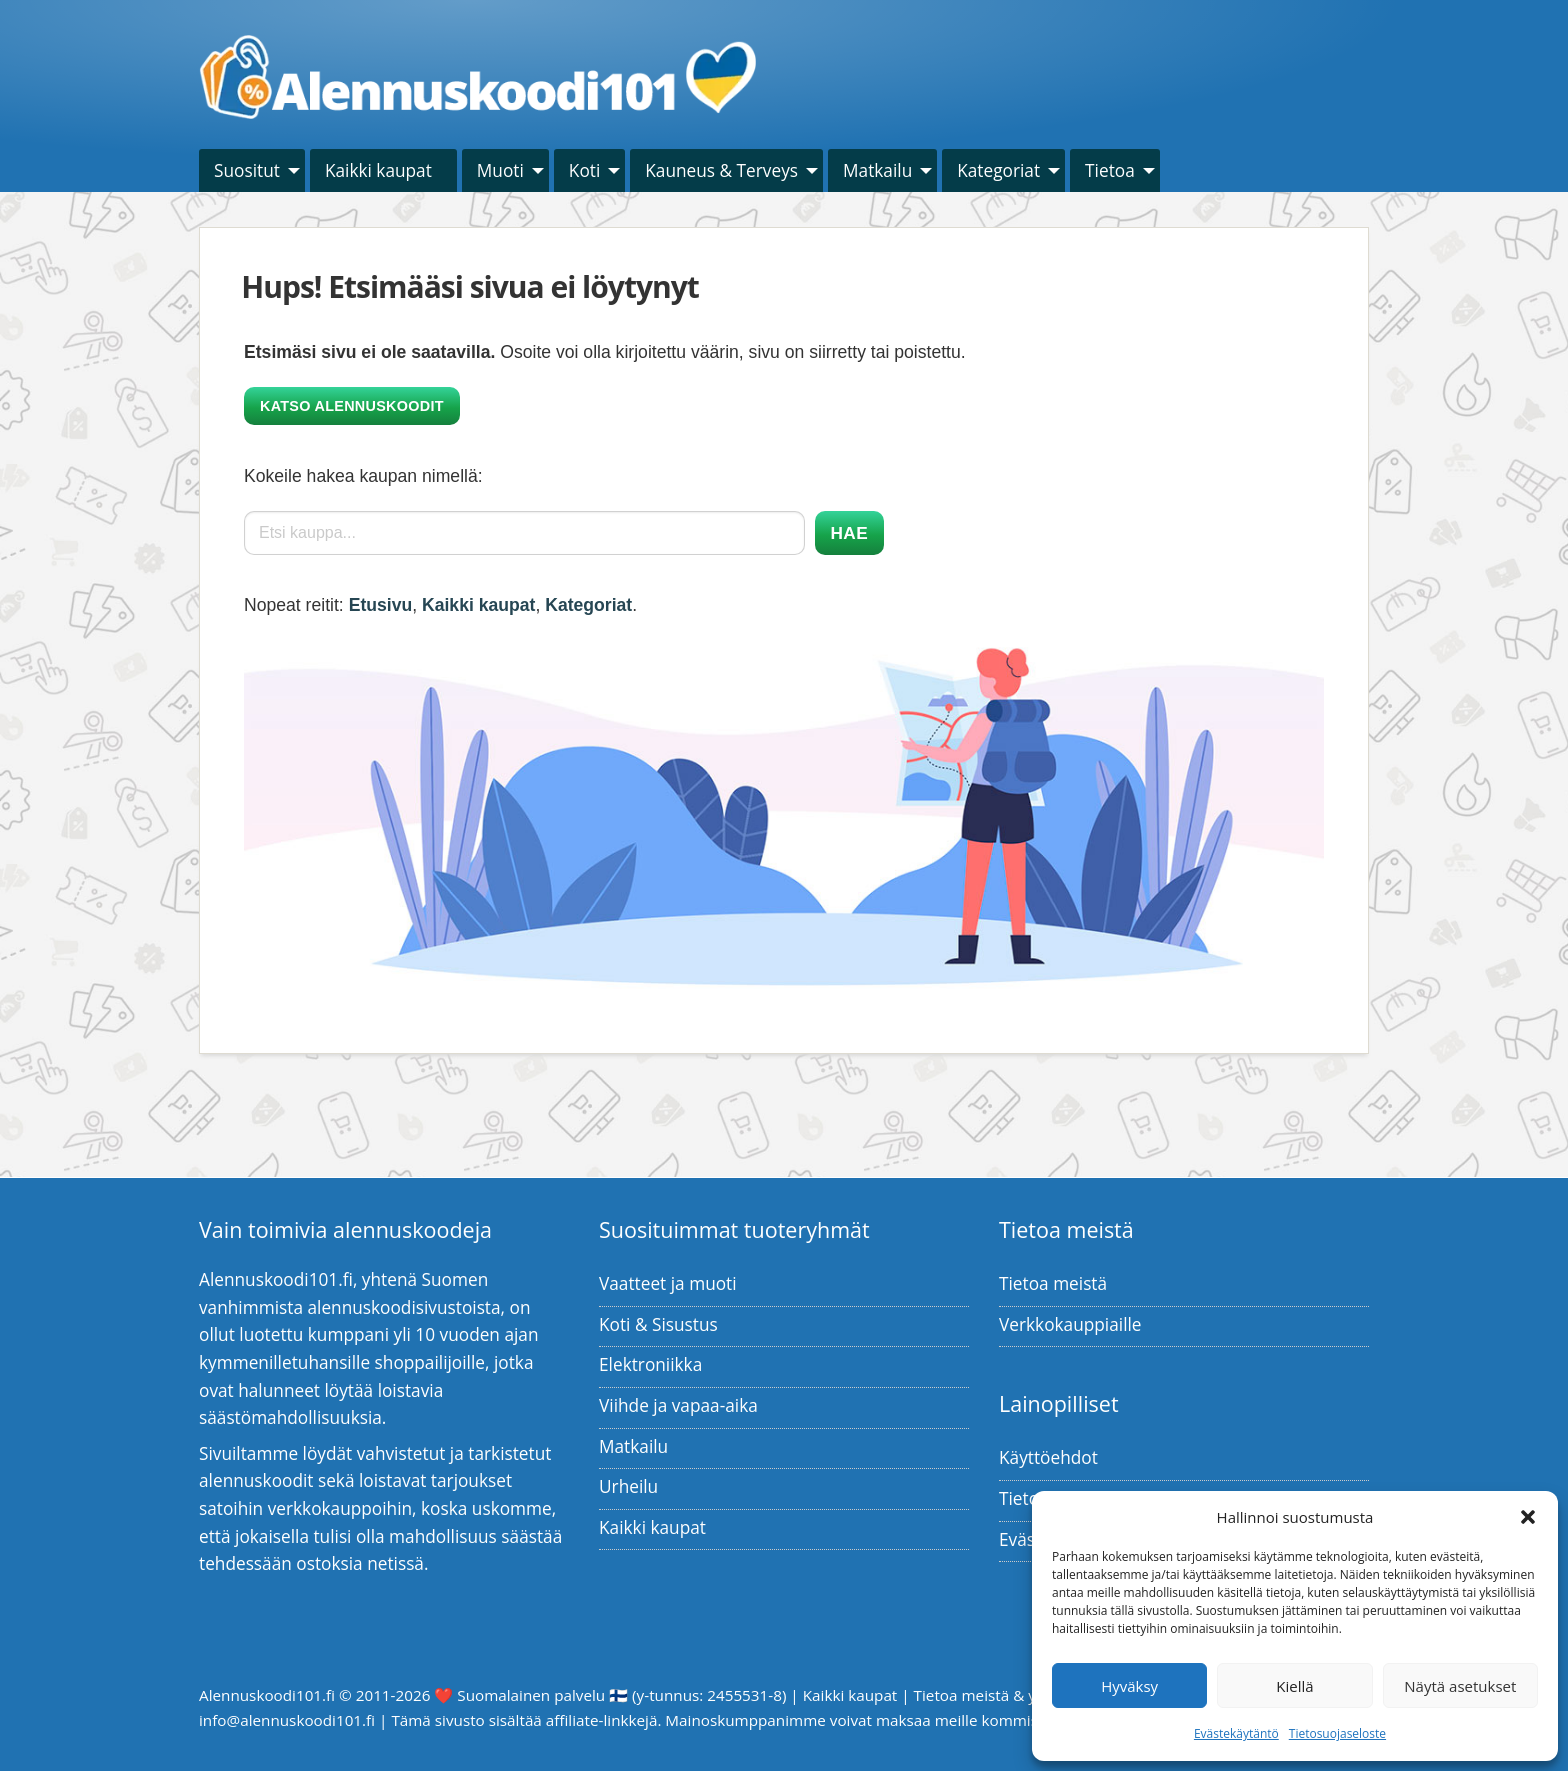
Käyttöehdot (1048, 1457)
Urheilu (628, 1486)
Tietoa (1110, 170)
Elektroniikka (650, 1364)
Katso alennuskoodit (352, 406)
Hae (849, 533)
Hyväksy (1129, 1686)
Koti (584, 170)
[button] (1528, 1517)
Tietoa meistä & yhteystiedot (1015, 1695)
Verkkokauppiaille (1070, 1324)
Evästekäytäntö (1236, 1733)
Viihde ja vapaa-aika (678, 1405)
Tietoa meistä (1053, 1283)
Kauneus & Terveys (721, 170)
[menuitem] (252, 170)
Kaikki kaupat (378, 170)
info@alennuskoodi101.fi (287, 1720)
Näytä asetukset (1460, 1686)
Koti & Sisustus (658, 1324)
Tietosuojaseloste (1337, 1733)
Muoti (500, 170)
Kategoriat (998, 170)
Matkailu (877, 170)
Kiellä (1294, 1686)
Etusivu (381, 605)
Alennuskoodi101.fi (267, 1695)
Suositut (247, 170)
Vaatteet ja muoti (668, 1283)
